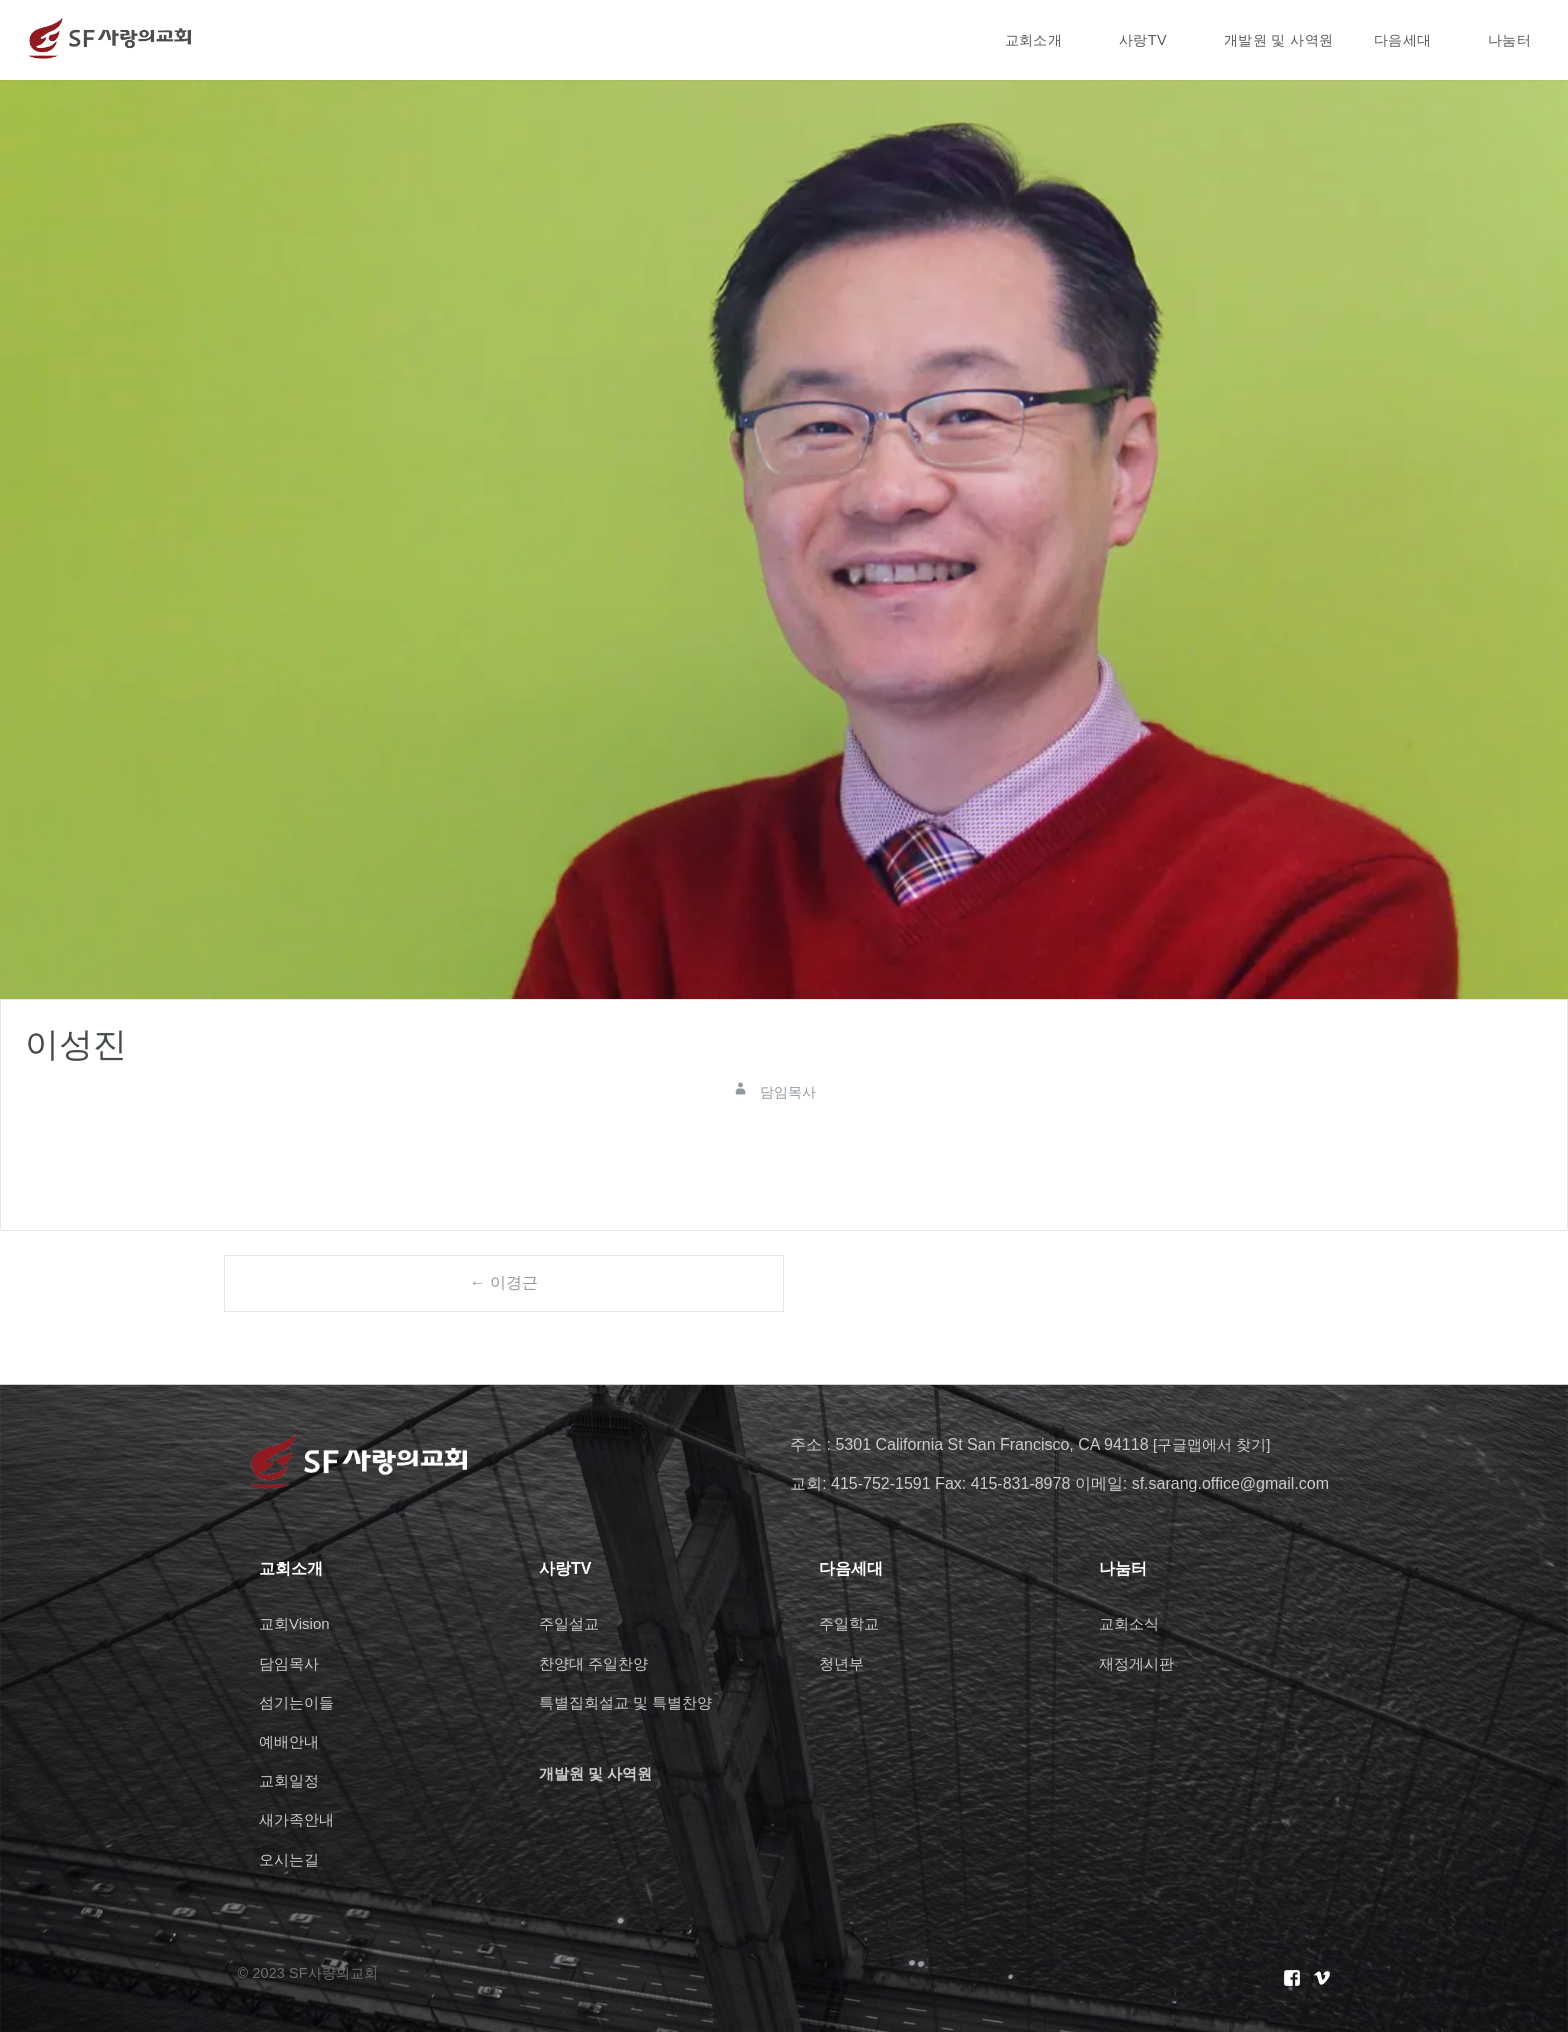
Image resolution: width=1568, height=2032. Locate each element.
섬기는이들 (299, 1702)
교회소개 (1034, 40)
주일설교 (571, 1623)
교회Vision (296, 1623)
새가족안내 (299, 1819)
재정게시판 (1139, 1663)
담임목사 (291, 1663)
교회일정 (291, 1780)
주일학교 (851, 1623)
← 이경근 (504, 1282)
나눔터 (1509, 40)
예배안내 (291, 1741)
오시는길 (291, 1859)
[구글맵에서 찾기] (1215, 1444)
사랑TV (1143, 40)
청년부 (843, 1663)
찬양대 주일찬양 (597, 1663)
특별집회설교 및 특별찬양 (631, 1702)
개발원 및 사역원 (1279, 40)
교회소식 (1131, 1623)
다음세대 (1403, 40)
